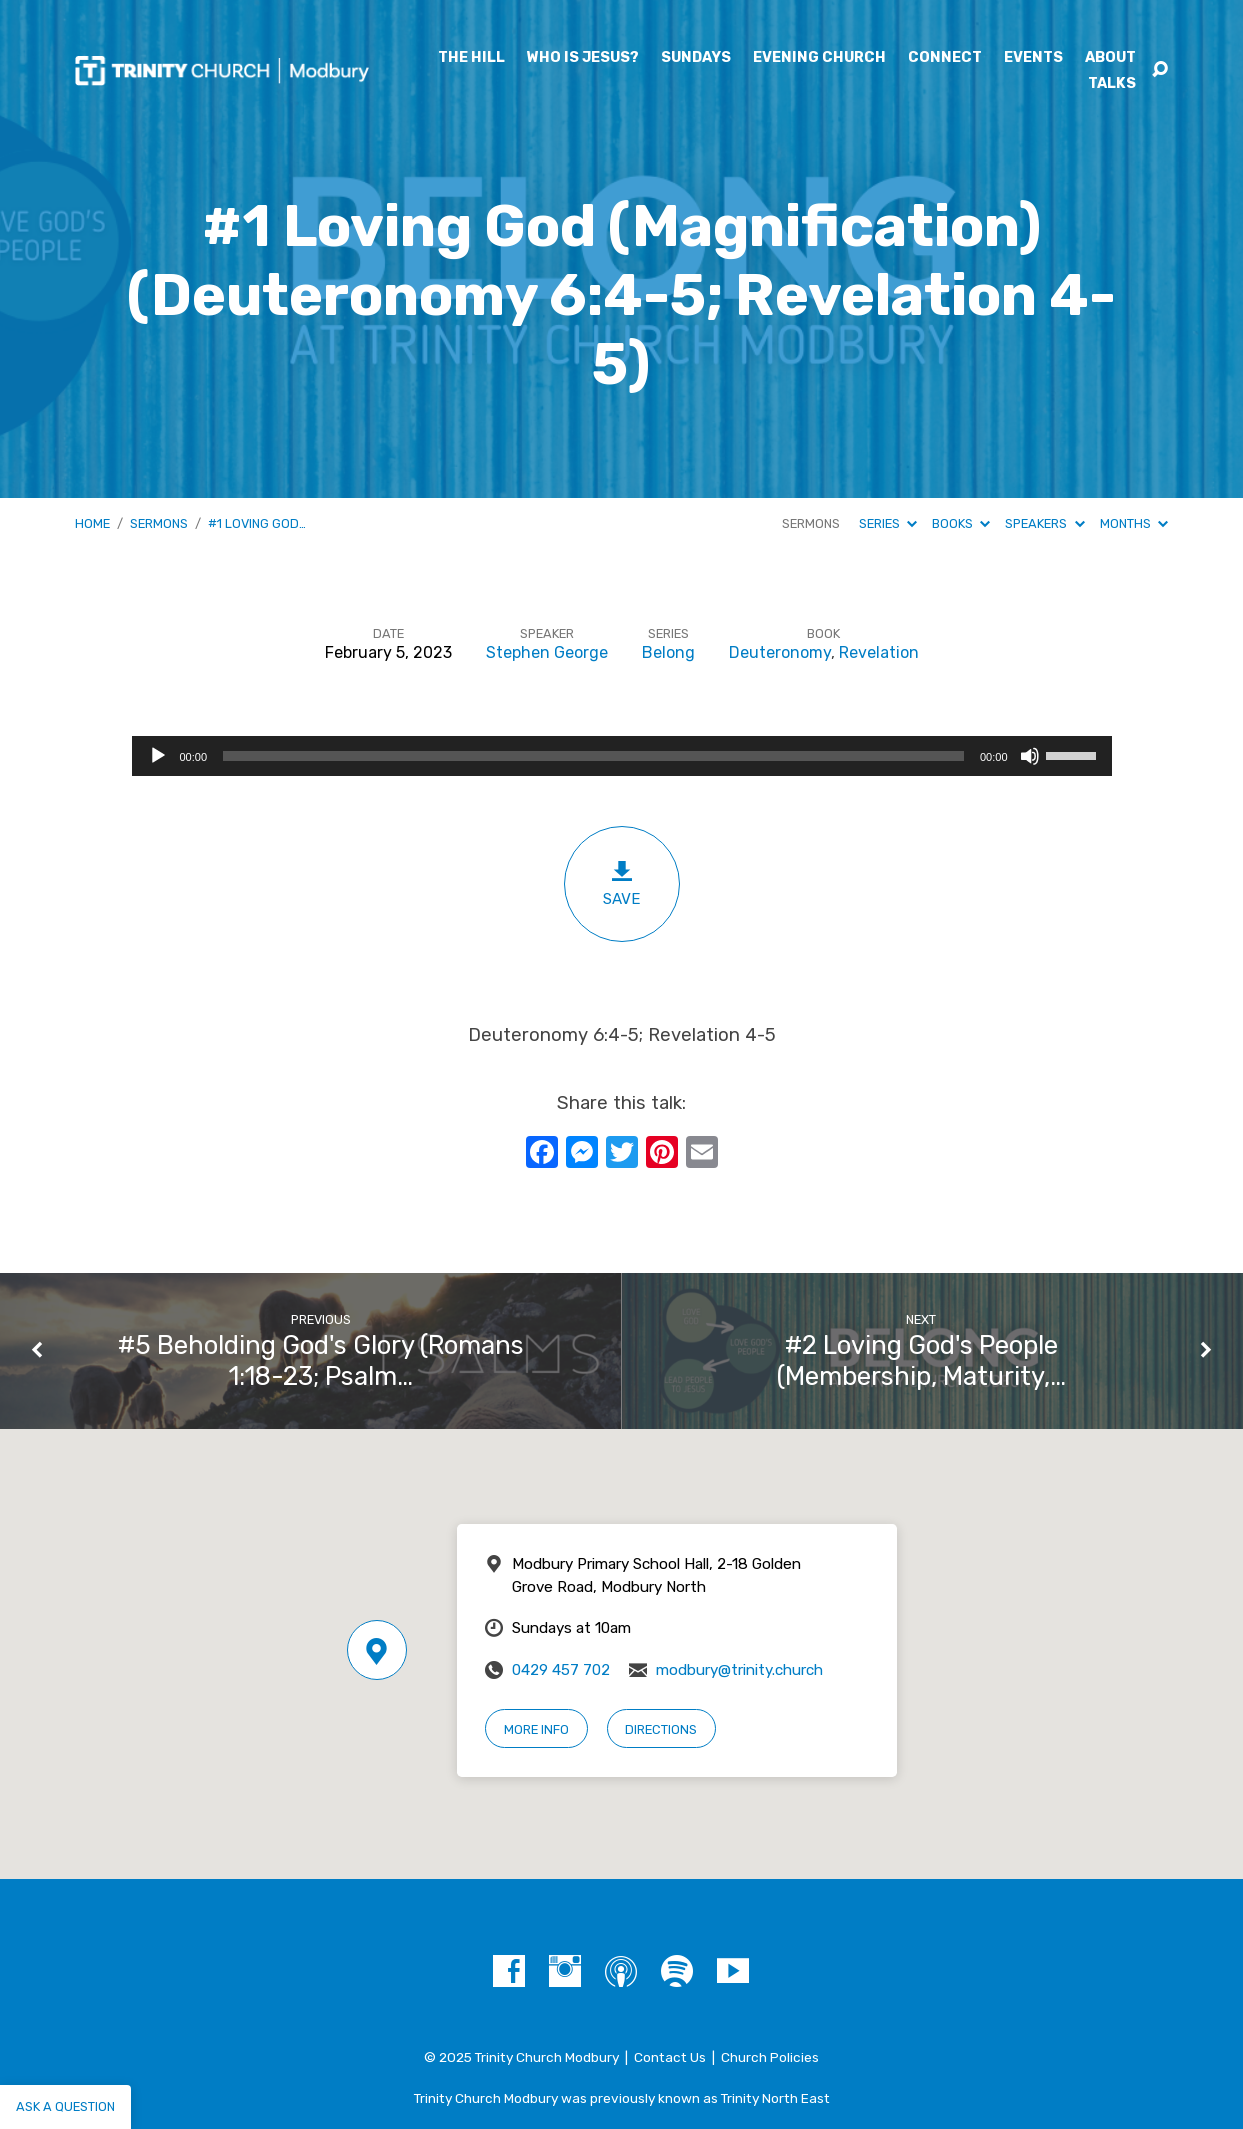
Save (622, 883)
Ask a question (65, 2106)
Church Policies (770, 2057)
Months (1134, 523)
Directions (661, 1729)
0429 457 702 (561, 1670)
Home (92, 523)
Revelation (879, 652)
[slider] (593, 756)
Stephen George (547, 652)
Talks (1112, 84)
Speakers (1044, 523)
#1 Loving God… (257, 523)
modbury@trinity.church (739, 1670)
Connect (945, 58)
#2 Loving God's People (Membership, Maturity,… (921, 1360)
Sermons (159, 523)
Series (888, 523)
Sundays (696, 58)
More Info (536, 1729)
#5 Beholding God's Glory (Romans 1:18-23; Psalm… (321, 1360)
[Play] (158, 756)
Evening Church (819, 58)
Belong (668, 652)
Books (961, 523)
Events (1033, 58)
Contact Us (670, 2057)
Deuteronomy (780, 652)
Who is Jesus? (583, 58)
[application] (622, 756)
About (1110, 58)
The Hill (471, 58)
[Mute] (1030, 756)
